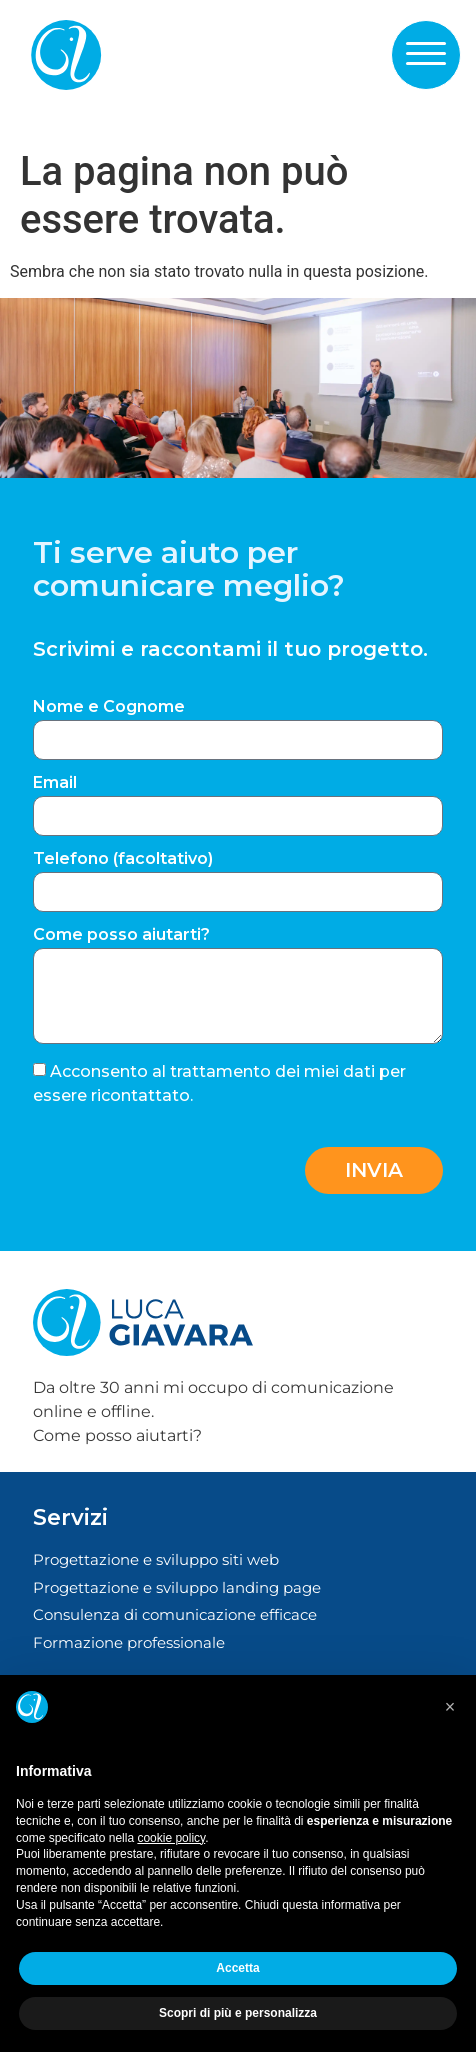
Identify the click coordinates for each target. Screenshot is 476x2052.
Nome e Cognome (109, 707)
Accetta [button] (237, 1968)
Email (55, 783)
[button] (426, 54)
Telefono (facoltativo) (123, 859)
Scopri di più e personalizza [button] (238, 2013)
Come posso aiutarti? (121, 935)
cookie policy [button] (171, 1838)
